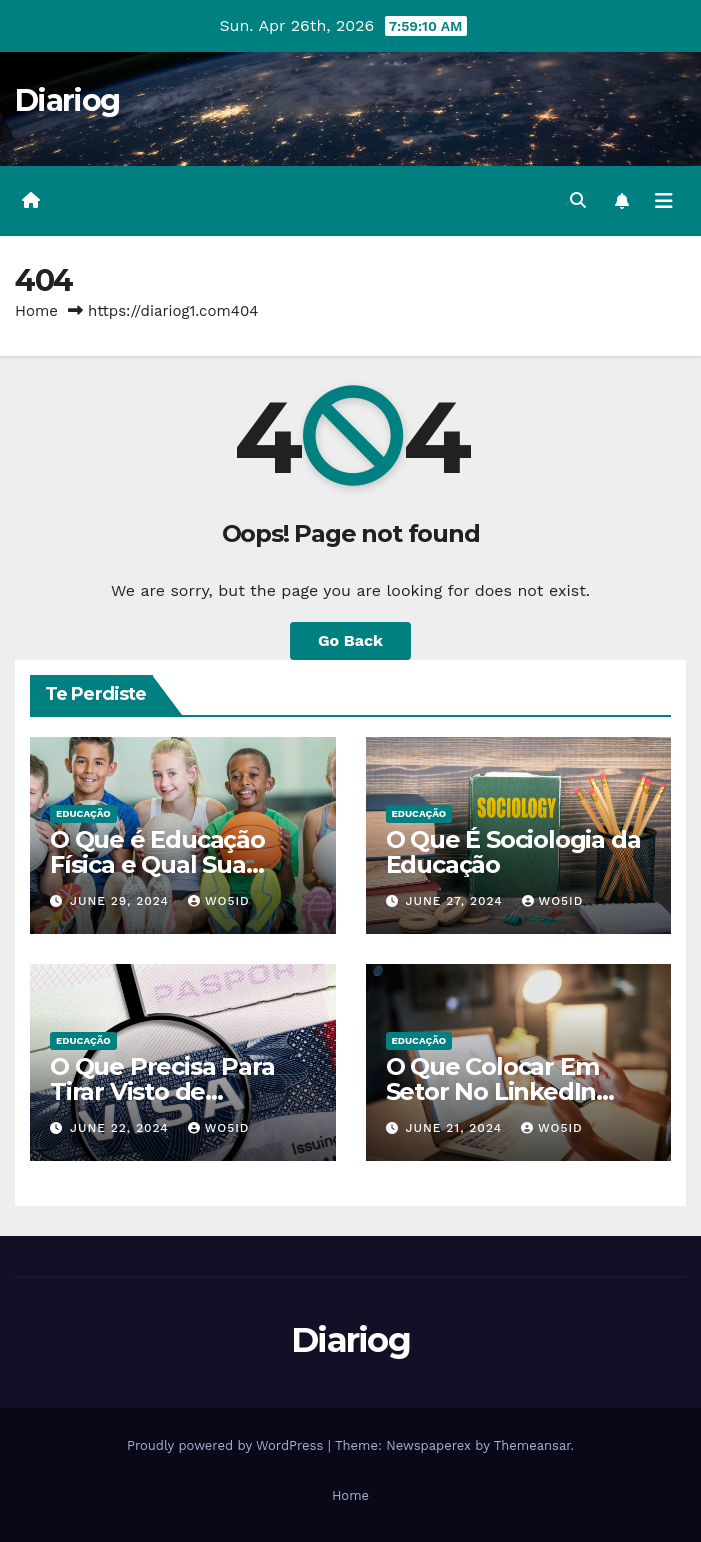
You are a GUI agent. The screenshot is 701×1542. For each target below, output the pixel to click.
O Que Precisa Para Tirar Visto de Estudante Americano (178, 1091)
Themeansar (532, 1445)
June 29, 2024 (122, 901)
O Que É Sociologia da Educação (513, 852)
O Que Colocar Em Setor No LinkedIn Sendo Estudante (492, 1091)
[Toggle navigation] (664, 201)
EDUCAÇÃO (83, 813)
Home (36, 311)
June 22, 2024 (122, 1128)
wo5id (219, 901)
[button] (578, 200)
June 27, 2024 (456, 901)
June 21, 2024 (456, 1128)
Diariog (67, 100)
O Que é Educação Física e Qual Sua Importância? (157, 864)
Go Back (350, 640)
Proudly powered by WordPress (227, 1445)
